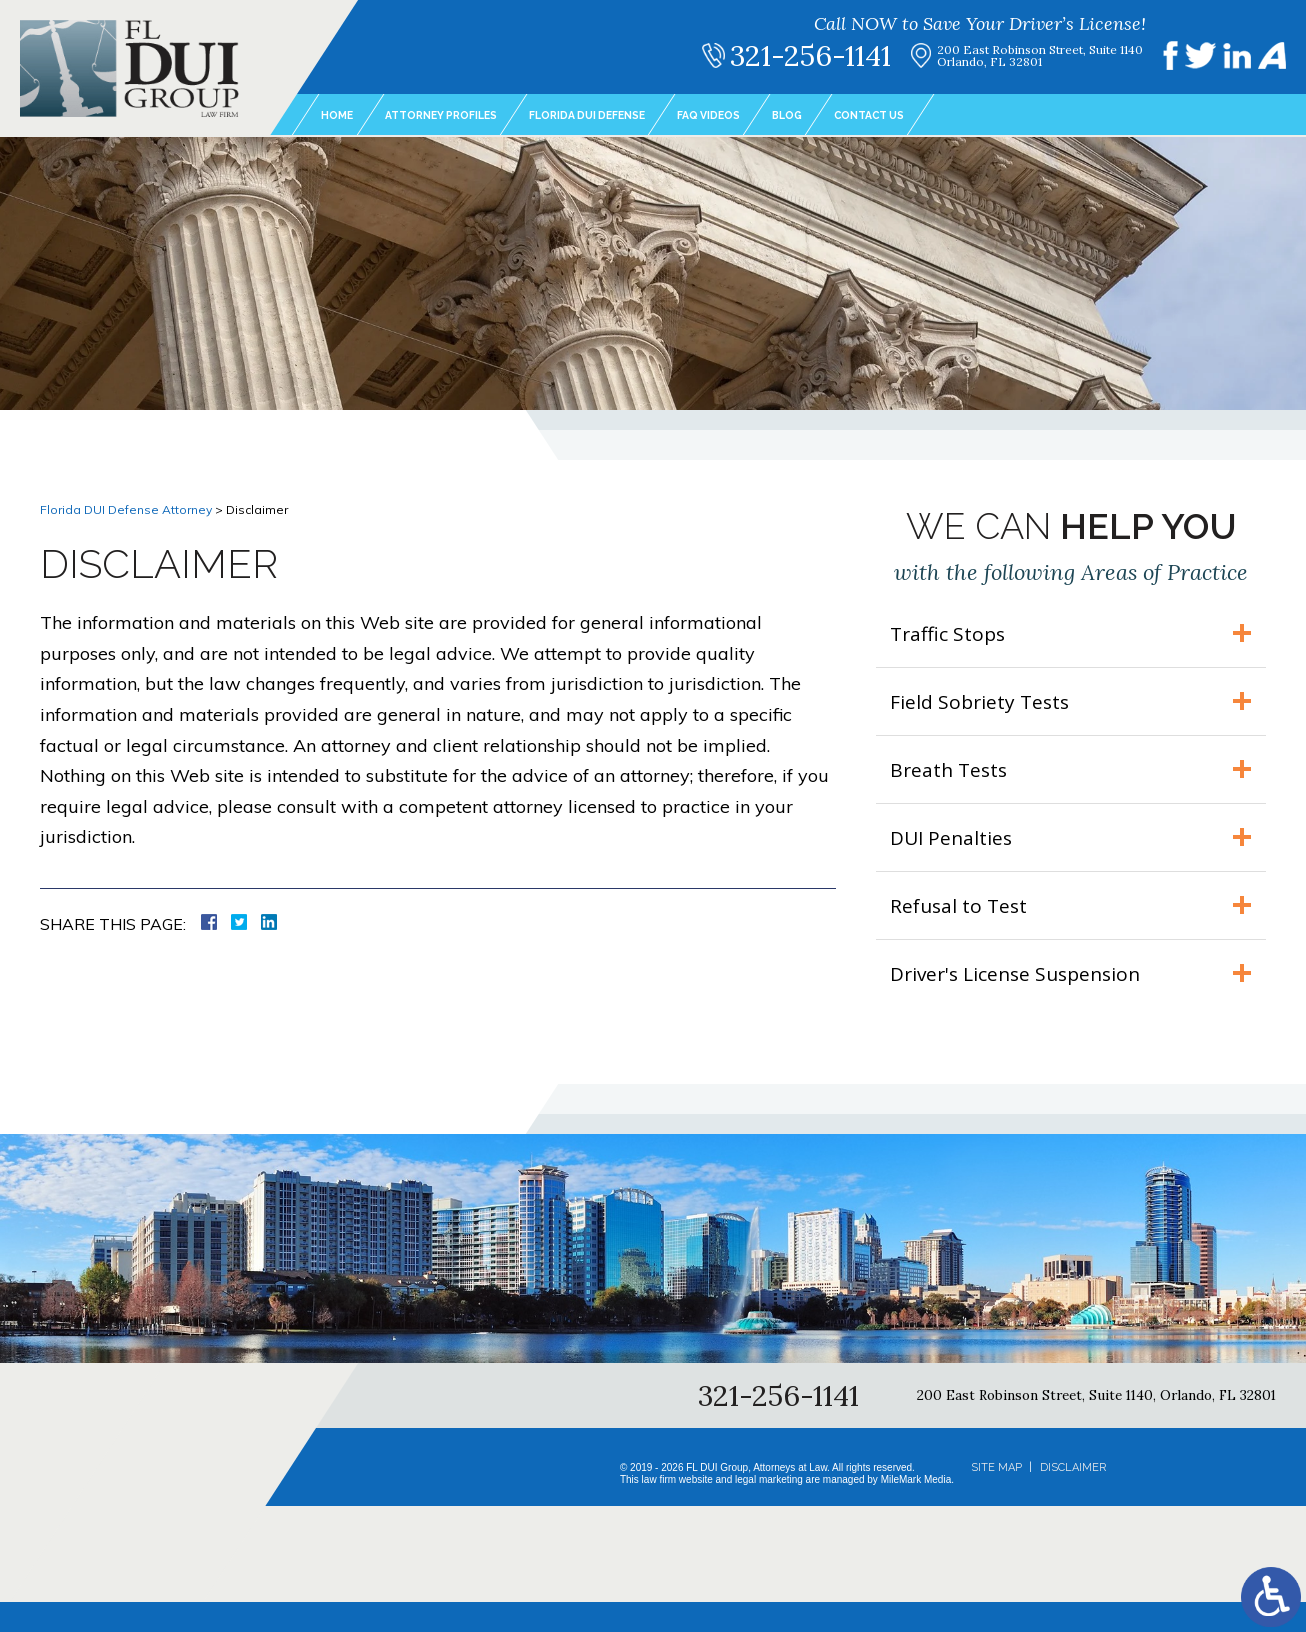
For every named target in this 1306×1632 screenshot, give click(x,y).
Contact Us (944, 116)
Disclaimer (1073, 1497)
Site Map (996, 1497)
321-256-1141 (829, 56)
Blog (852, 116)
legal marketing (769, 1509)
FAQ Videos (765, 116)
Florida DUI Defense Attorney (126, 509)
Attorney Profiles (457, 116)
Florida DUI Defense (626, 116)
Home (340, 116)
